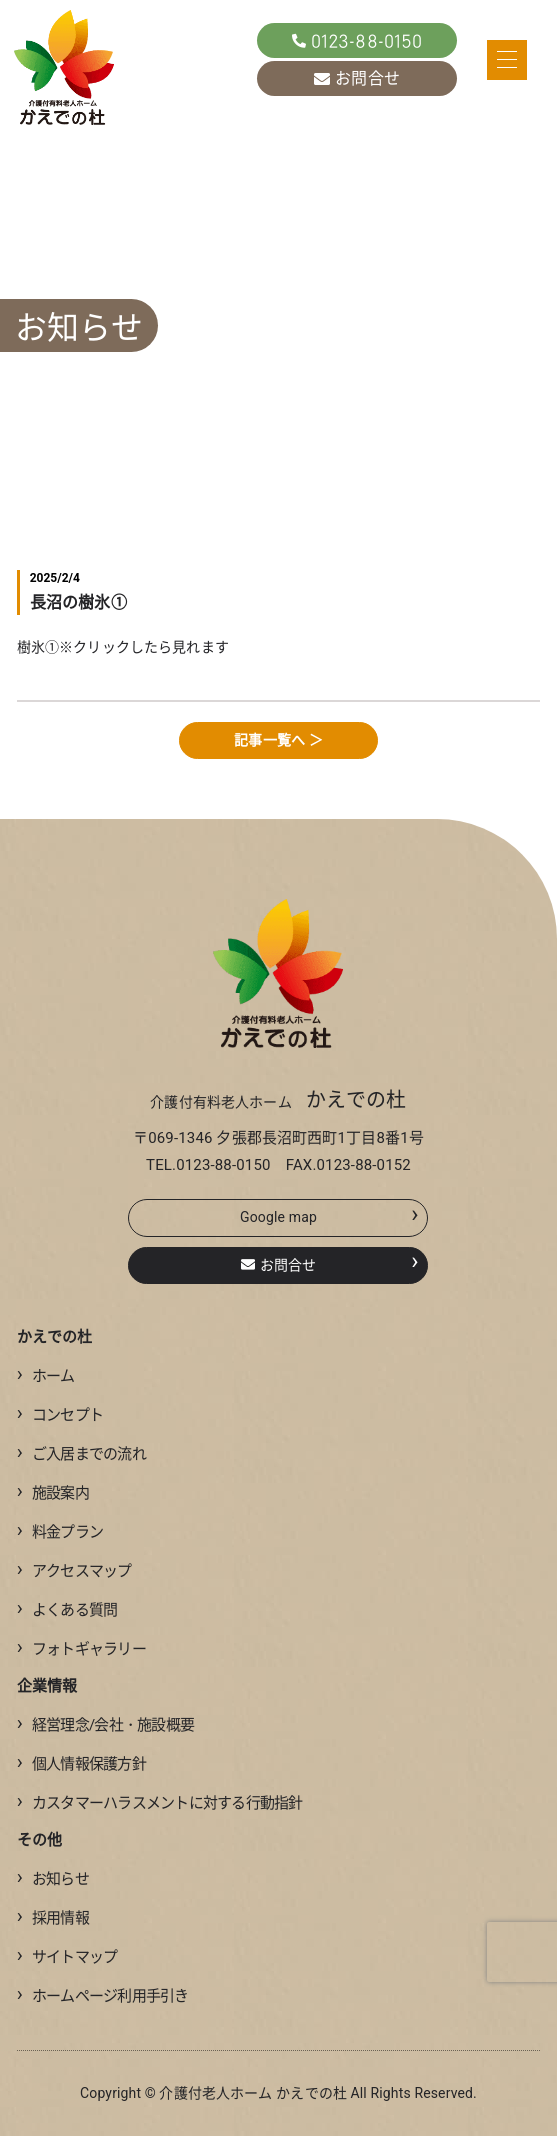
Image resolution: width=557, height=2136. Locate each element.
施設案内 (53, 1493)
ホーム (46, 1376)
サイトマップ (67, 1957)
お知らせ (53, 1879)
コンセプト (60, 1415)
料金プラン (60, 1532)
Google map (329, 1214)
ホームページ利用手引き (103, 1996)
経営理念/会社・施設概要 (105, 1725)
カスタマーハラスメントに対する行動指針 (160, 1803)
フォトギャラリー (81, 1649)
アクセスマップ (74, 1571)
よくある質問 (67, 1610)
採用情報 (53, 1918)
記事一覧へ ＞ (278, 740)
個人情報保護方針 (81, 1764)
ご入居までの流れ (81, 1454)
